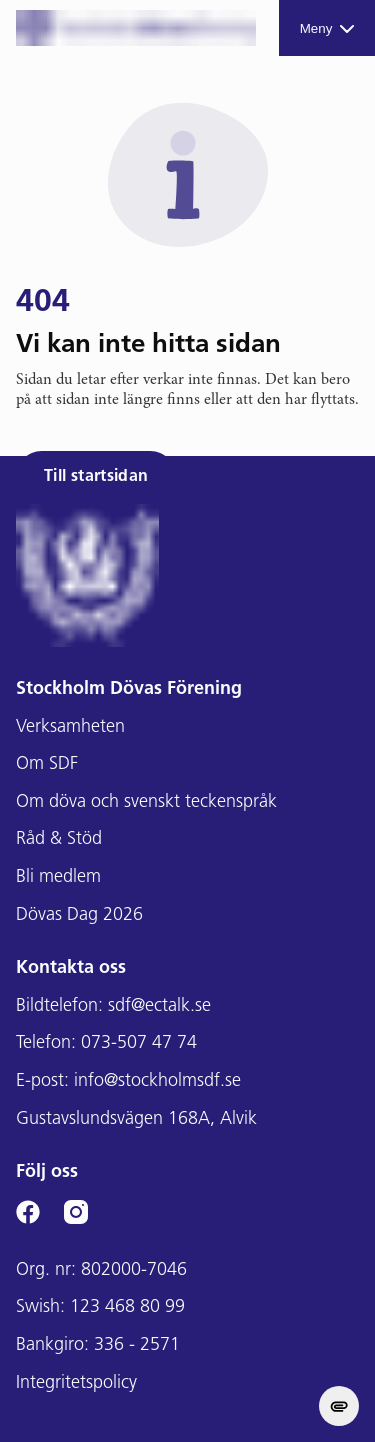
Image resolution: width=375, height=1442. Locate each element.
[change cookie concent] (339, 1406)
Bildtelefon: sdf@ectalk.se (113, 1006)
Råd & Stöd (59, 839)
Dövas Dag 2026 (79, 915)
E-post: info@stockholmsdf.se (128, 1081)
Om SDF (47, 764)
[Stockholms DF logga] (136, 28)
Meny (327, 28)
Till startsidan (96, 477)
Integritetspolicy (76, 1383)
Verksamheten (70, 727)
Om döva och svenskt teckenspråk (146, 802)
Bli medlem (58, 877)
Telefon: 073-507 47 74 (106, 1043)
